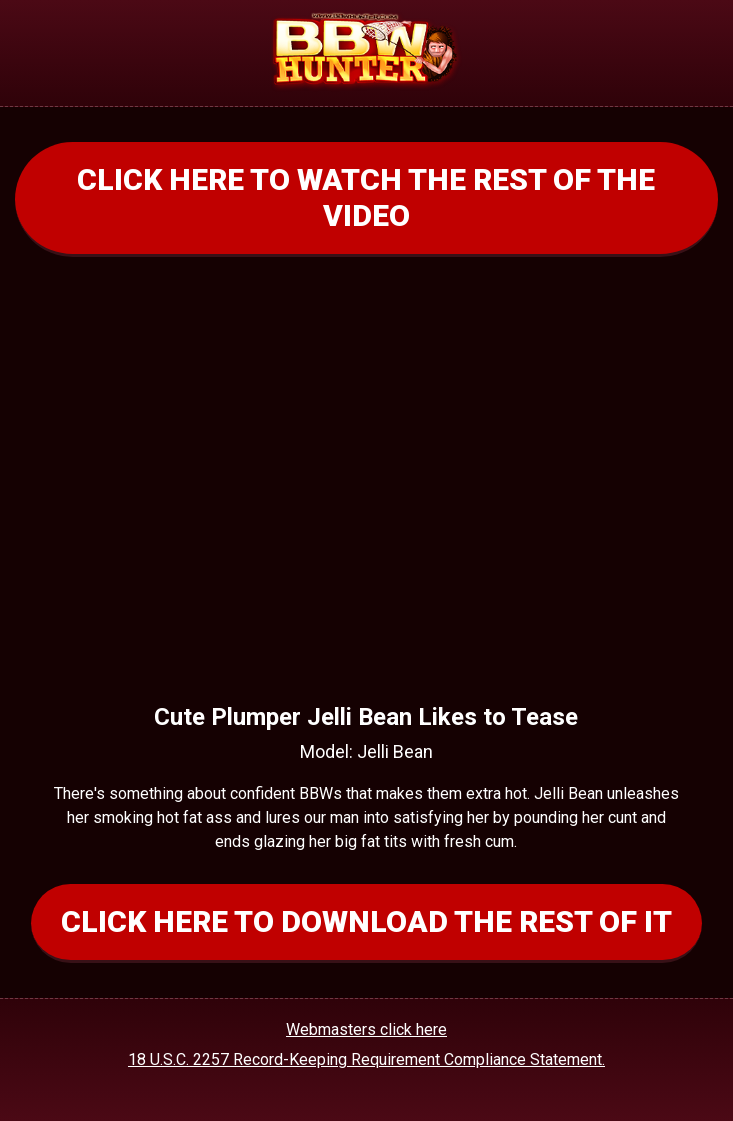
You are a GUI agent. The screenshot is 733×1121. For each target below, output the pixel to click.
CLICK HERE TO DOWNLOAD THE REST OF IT (366, 921)
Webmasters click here (366, 1029)
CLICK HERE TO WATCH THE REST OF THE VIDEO (366, 197)
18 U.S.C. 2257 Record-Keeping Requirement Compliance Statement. (366, 1059)
